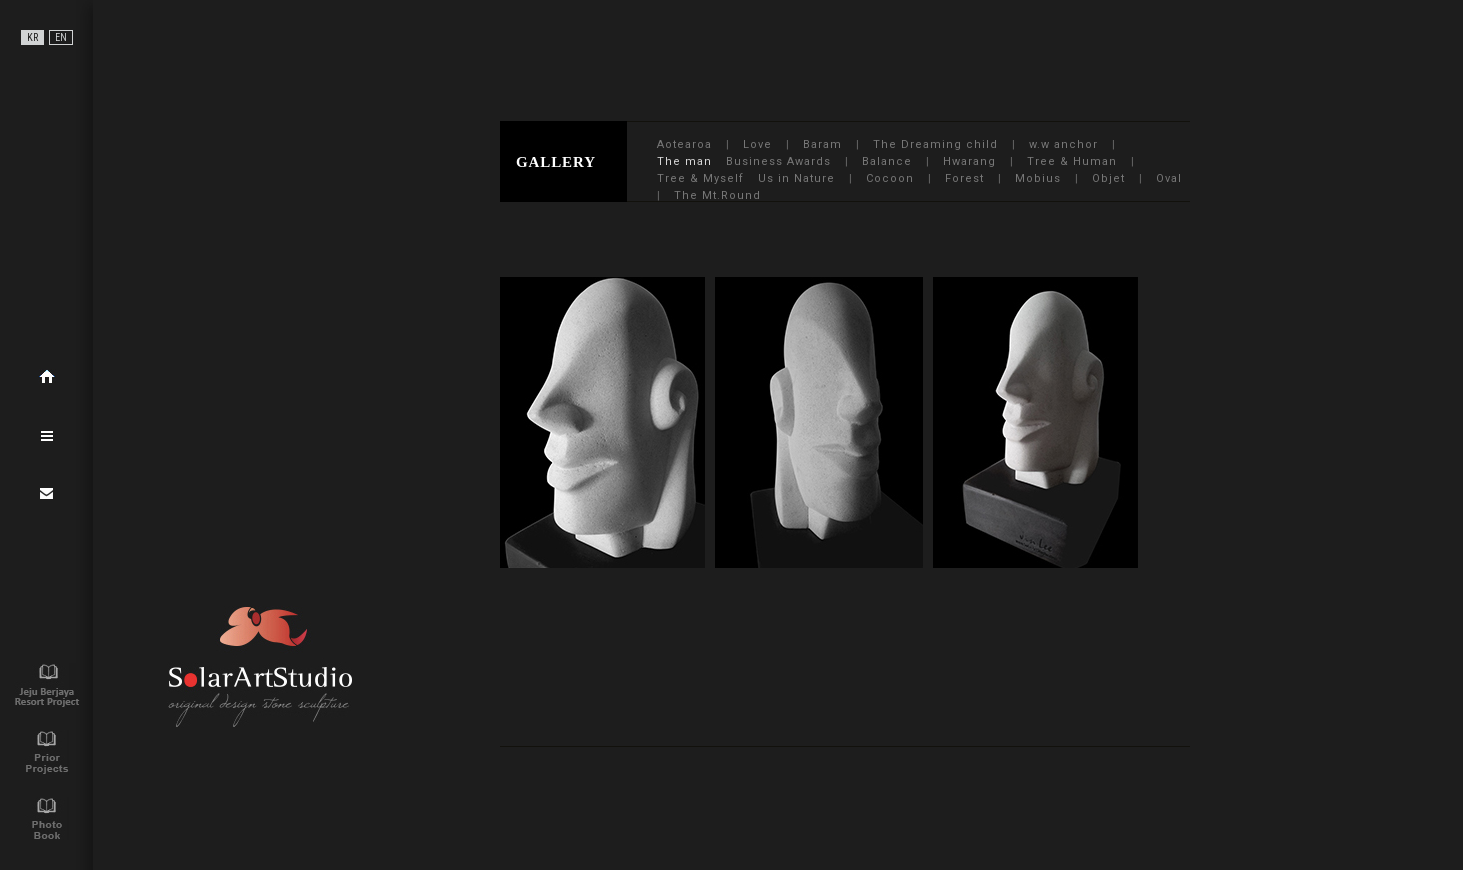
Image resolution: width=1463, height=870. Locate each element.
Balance (887, 161)
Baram (822, 144)
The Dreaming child (935, 144)
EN (61, 37)
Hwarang (969, 161)
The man (684, 161)
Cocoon (890, 178)
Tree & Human (1072, 161)
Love (757, 144)
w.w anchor (1063, 144)
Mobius (1038, 178)
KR (32, 37)
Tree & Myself (700, 178)
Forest (964, 178)
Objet (1108, 178)
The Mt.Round (717, 195)
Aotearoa (684, 144)
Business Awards (778, 161)
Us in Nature (796, 178)
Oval (1169, 178)
